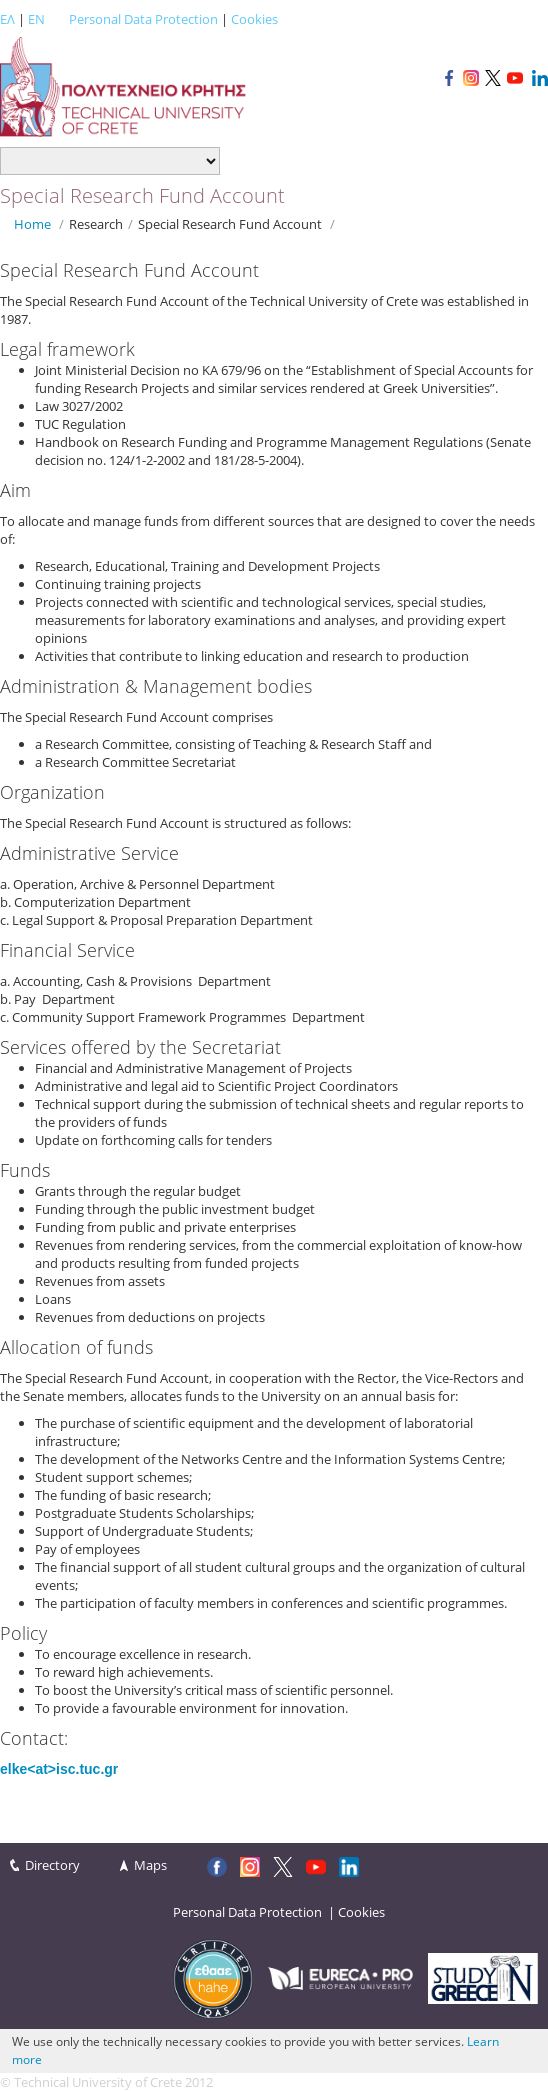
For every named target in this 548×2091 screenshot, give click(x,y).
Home (32, 224)
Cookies (254, 19)
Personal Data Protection (143, 19)
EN (36, 19)
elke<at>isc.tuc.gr (59, 1769)
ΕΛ (7, 19)
